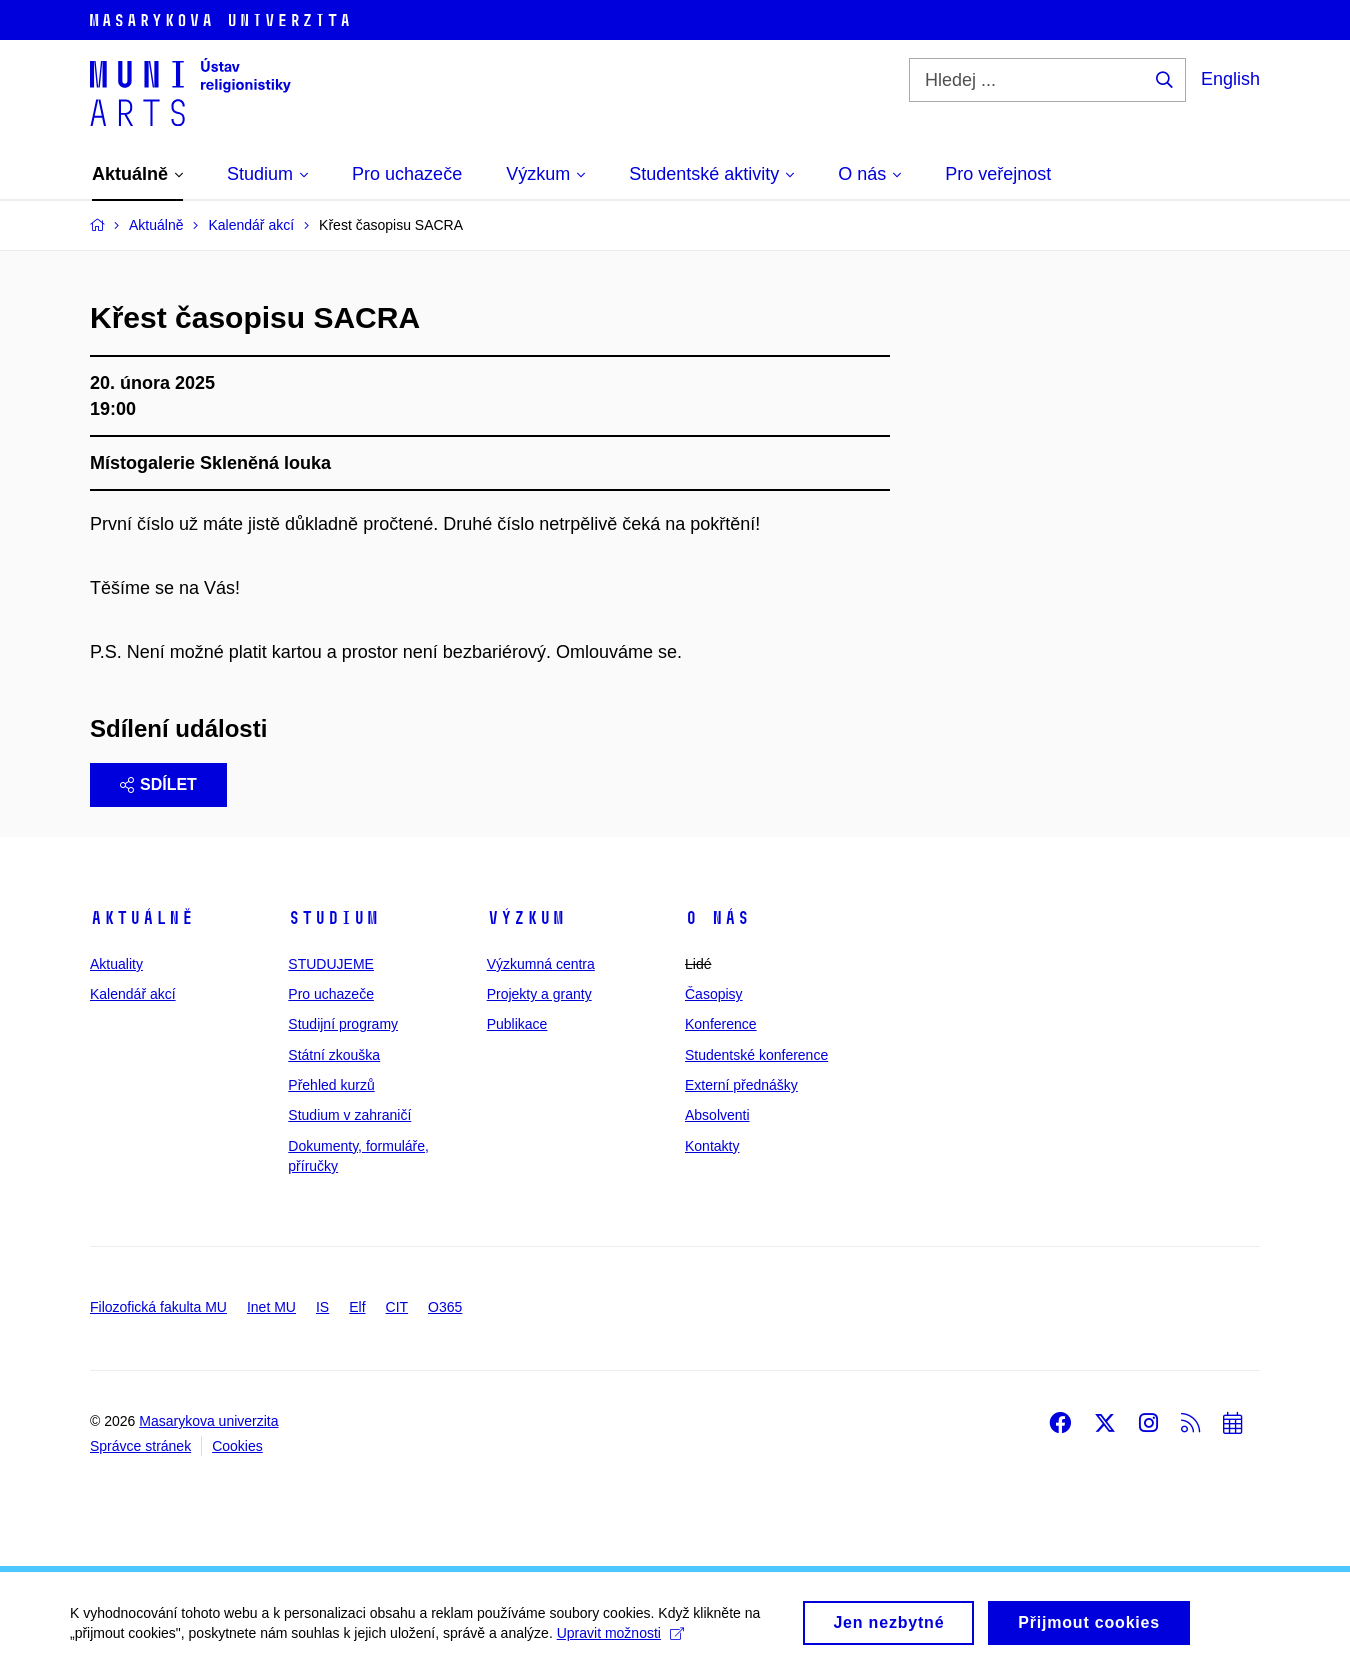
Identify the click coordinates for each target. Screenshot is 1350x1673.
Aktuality (116, 964)
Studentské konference (756, 1055)
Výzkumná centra (541, 964)
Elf (357, 1307)
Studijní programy (343, 1024)
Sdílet (158, 784)
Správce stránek (140, 1446)
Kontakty (712, 1146)
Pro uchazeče (331, 994)
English (1230, 79)
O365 (445, 1307)
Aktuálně (142, 918)
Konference (721, 1024)
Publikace (517, 1024)
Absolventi (717, 1115)
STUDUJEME (331, 964)
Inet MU (271, 1307)
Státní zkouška (334, 1055)
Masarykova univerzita (208, 1421)
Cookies (237, 1446)
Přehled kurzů (331, 1085)
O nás (717, 918)
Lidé (698, 964)
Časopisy (714, 994)
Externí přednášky (741, 1085)
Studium (333, 918)
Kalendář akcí (133, 994)
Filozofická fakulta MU (158, 1307)
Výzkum (526, 918)
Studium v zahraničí (349, 1115)
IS (322, 1307)
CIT (397, 1307)
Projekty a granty (539, 994)
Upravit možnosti (620, 1639)
